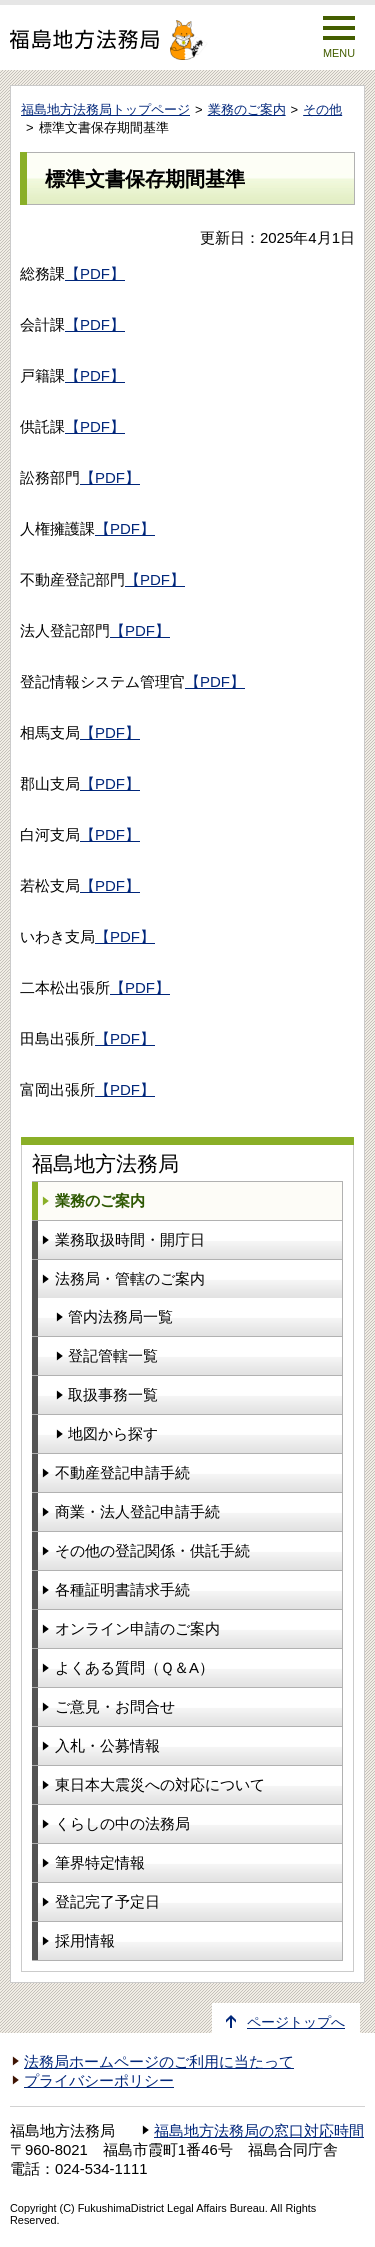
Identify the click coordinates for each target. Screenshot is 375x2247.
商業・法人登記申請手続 (137, 1511)
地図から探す (113, 1433)
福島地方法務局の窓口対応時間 (259, 2131)
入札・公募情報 (107, 1745)
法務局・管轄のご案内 (130, 1278)
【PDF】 (95, 273)
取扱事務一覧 (113, 1394)
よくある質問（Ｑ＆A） (134, 1667)
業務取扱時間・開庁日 (130, 1239)
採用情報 (85, 1940)
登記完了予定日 (107, 1901)
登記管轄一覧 (113, 1355)
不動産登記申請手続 (122, 1472)
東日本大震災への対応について (160, 1784)
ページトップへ (296, 2022)
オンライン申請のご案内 (137, 1628)
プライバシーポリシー (99, 2081)
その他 (322, 109)
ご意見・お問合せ (115, 1706)
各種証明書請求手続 (122, 1589)
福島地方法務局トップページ (105, 109)
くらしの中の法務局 (122, 1823)
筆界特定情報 (100, 1862)
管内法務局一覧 (120, 1316)
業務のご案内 (247, 109)
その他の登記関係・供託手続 (152, 1550)
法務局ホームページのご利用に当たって (159, 2062)
